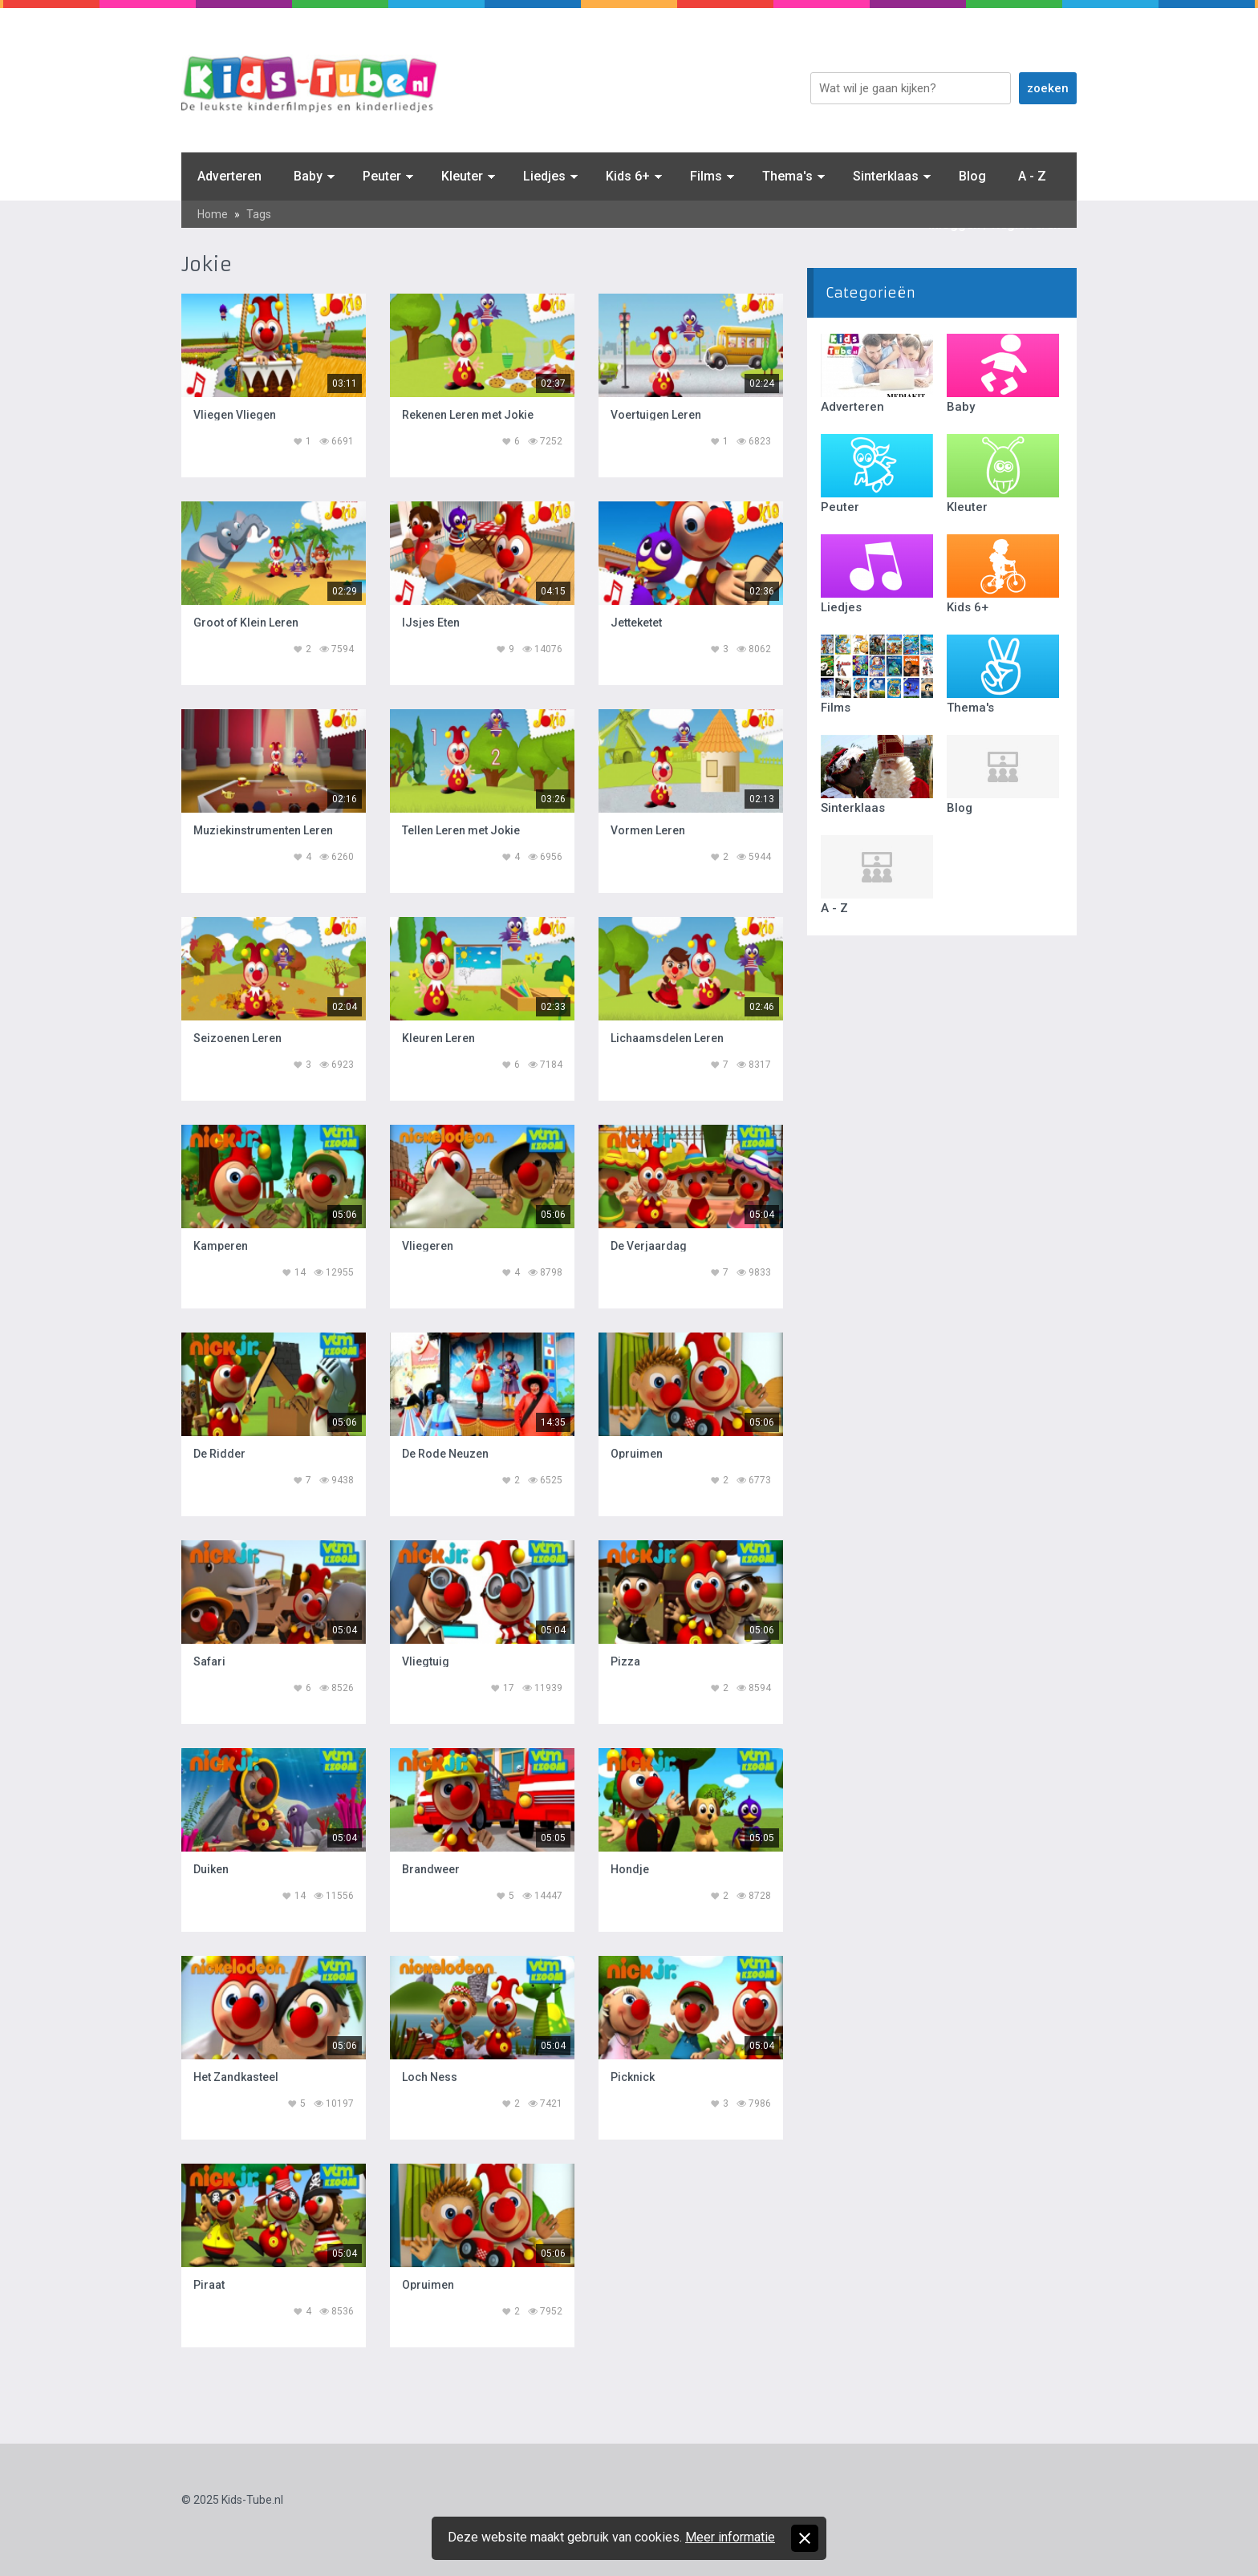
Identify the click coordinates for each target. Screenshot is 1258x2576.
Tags (258, 214)
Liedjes (544, 176)
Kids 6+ (628, 176)
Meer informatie (730, 2537)
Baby (308, 176)
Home (212, 214)
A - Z (1032, 176)
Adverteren (229, 176)
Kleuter (462, 176)
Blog (972, 176)
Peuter (382, 176)
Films (706, 176)
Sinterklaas (886, 176)
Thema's (787, 176)
